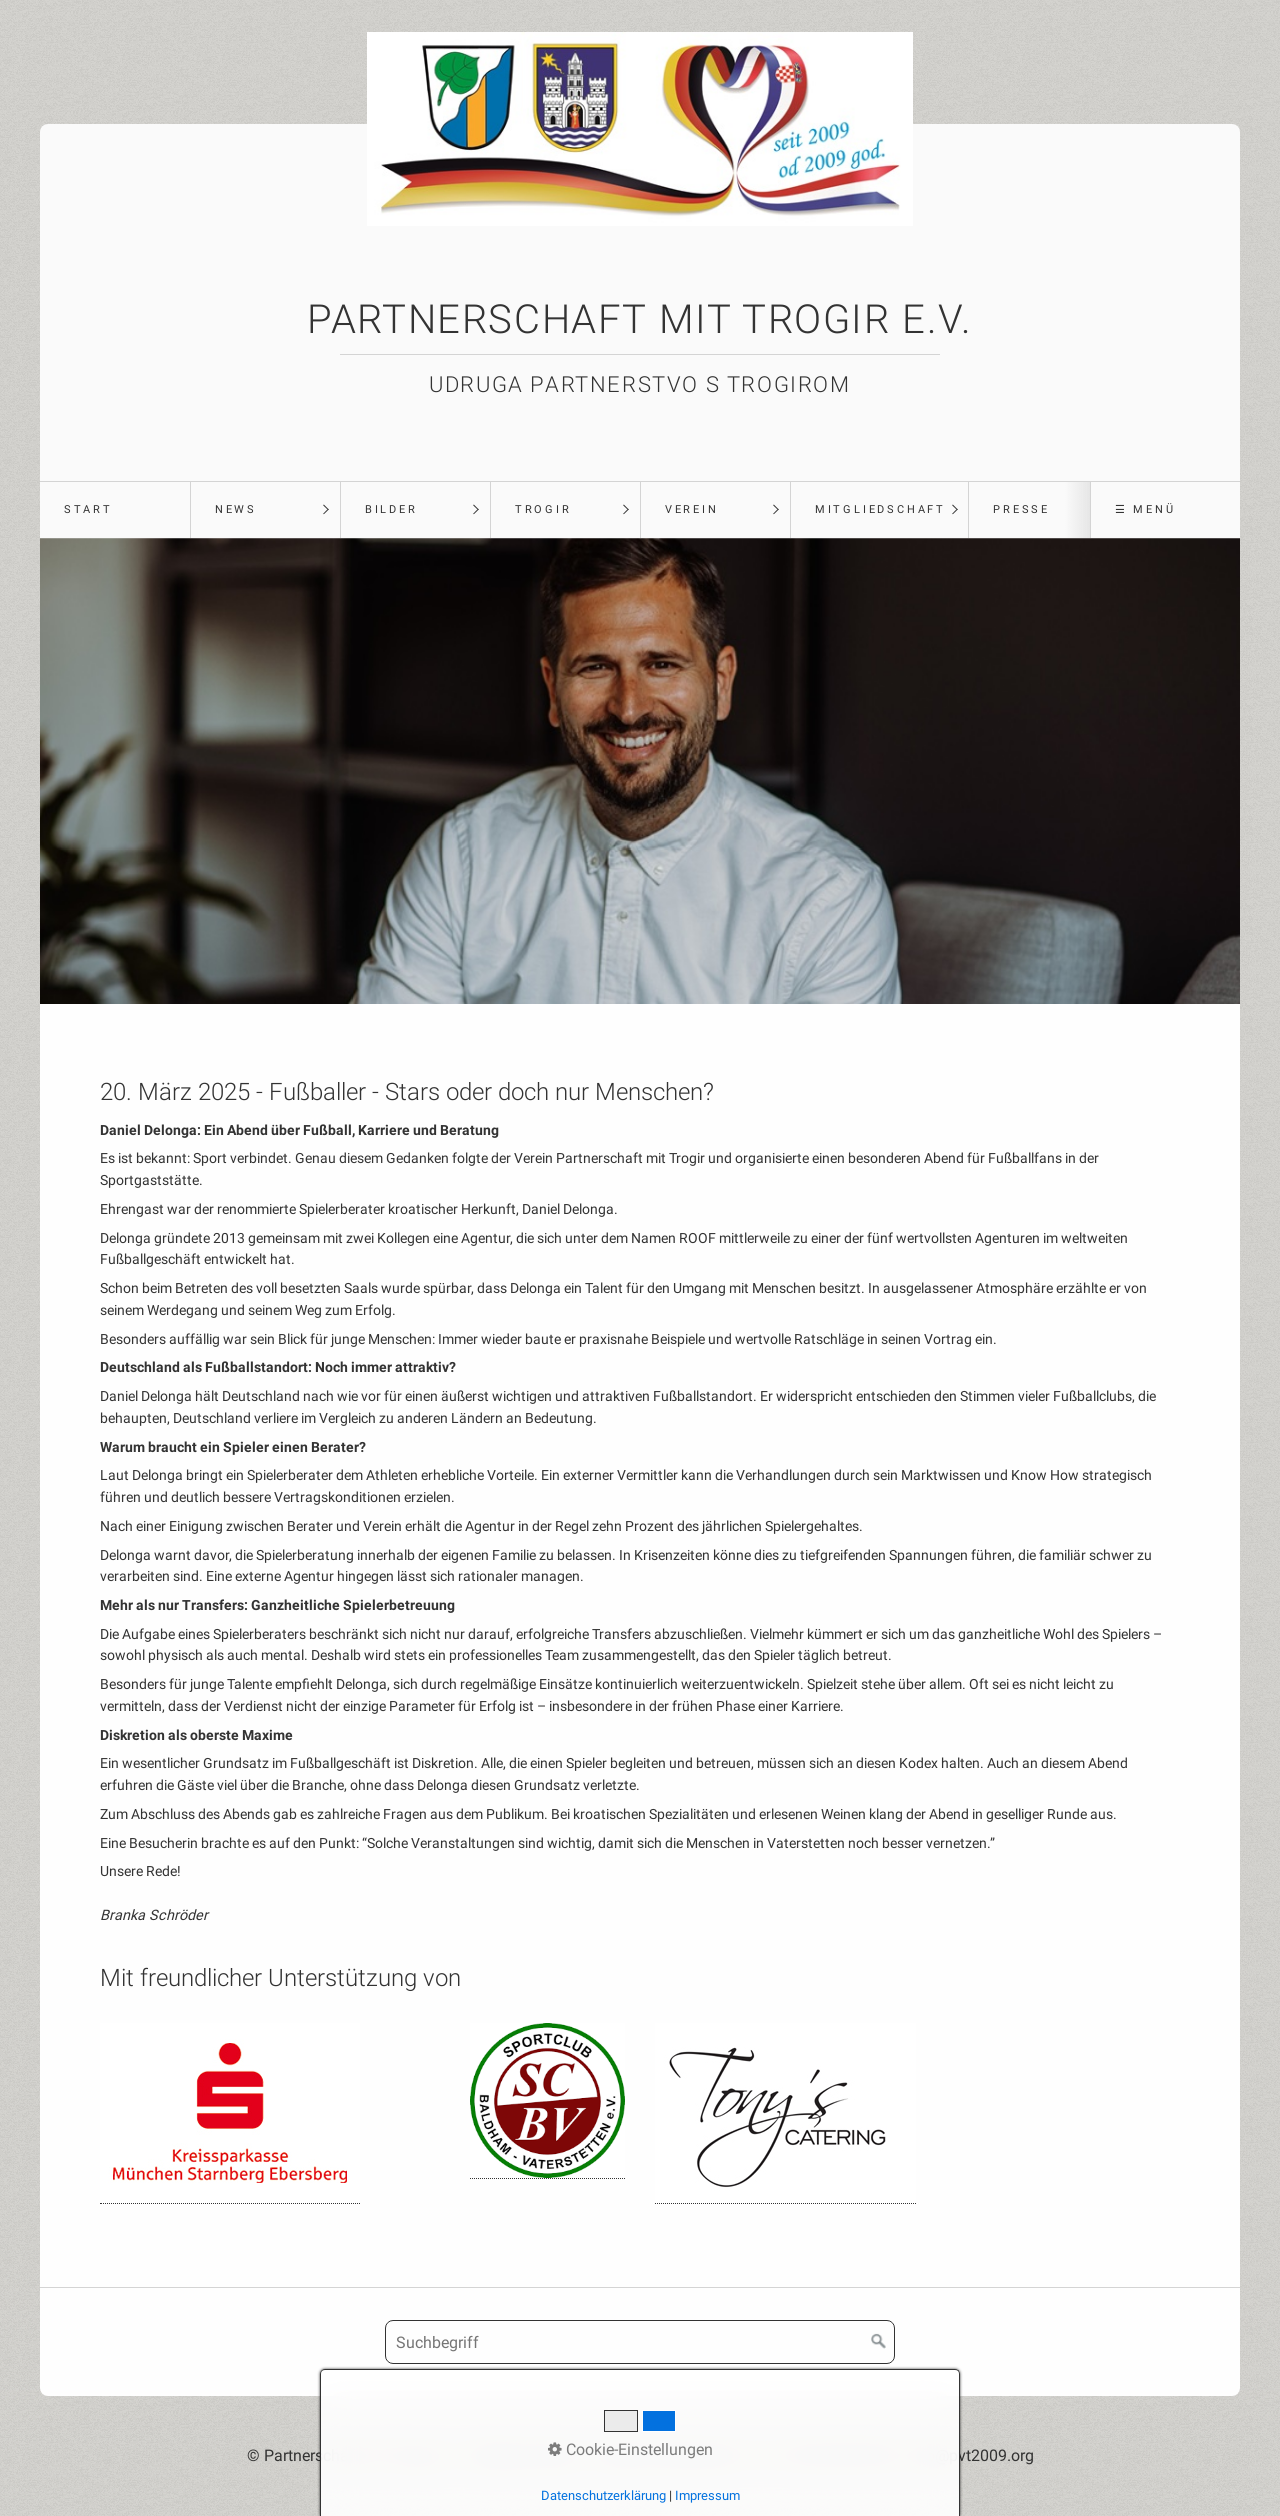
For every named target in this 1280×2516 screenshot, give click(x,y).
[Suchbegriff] (640, 2342)
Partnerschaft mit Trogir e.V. (639, 319)
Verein (692, 509)
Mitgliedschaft (880, 509)
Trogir (543, 509)
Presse (1021, 509)
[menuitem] (115, 510)
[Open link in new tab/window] (230, 2113)
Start (88, 509)
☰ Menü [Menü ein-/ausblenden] (1145, 509)
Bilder (391, 509)
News (236, 509)
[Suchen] (879, 2342)
